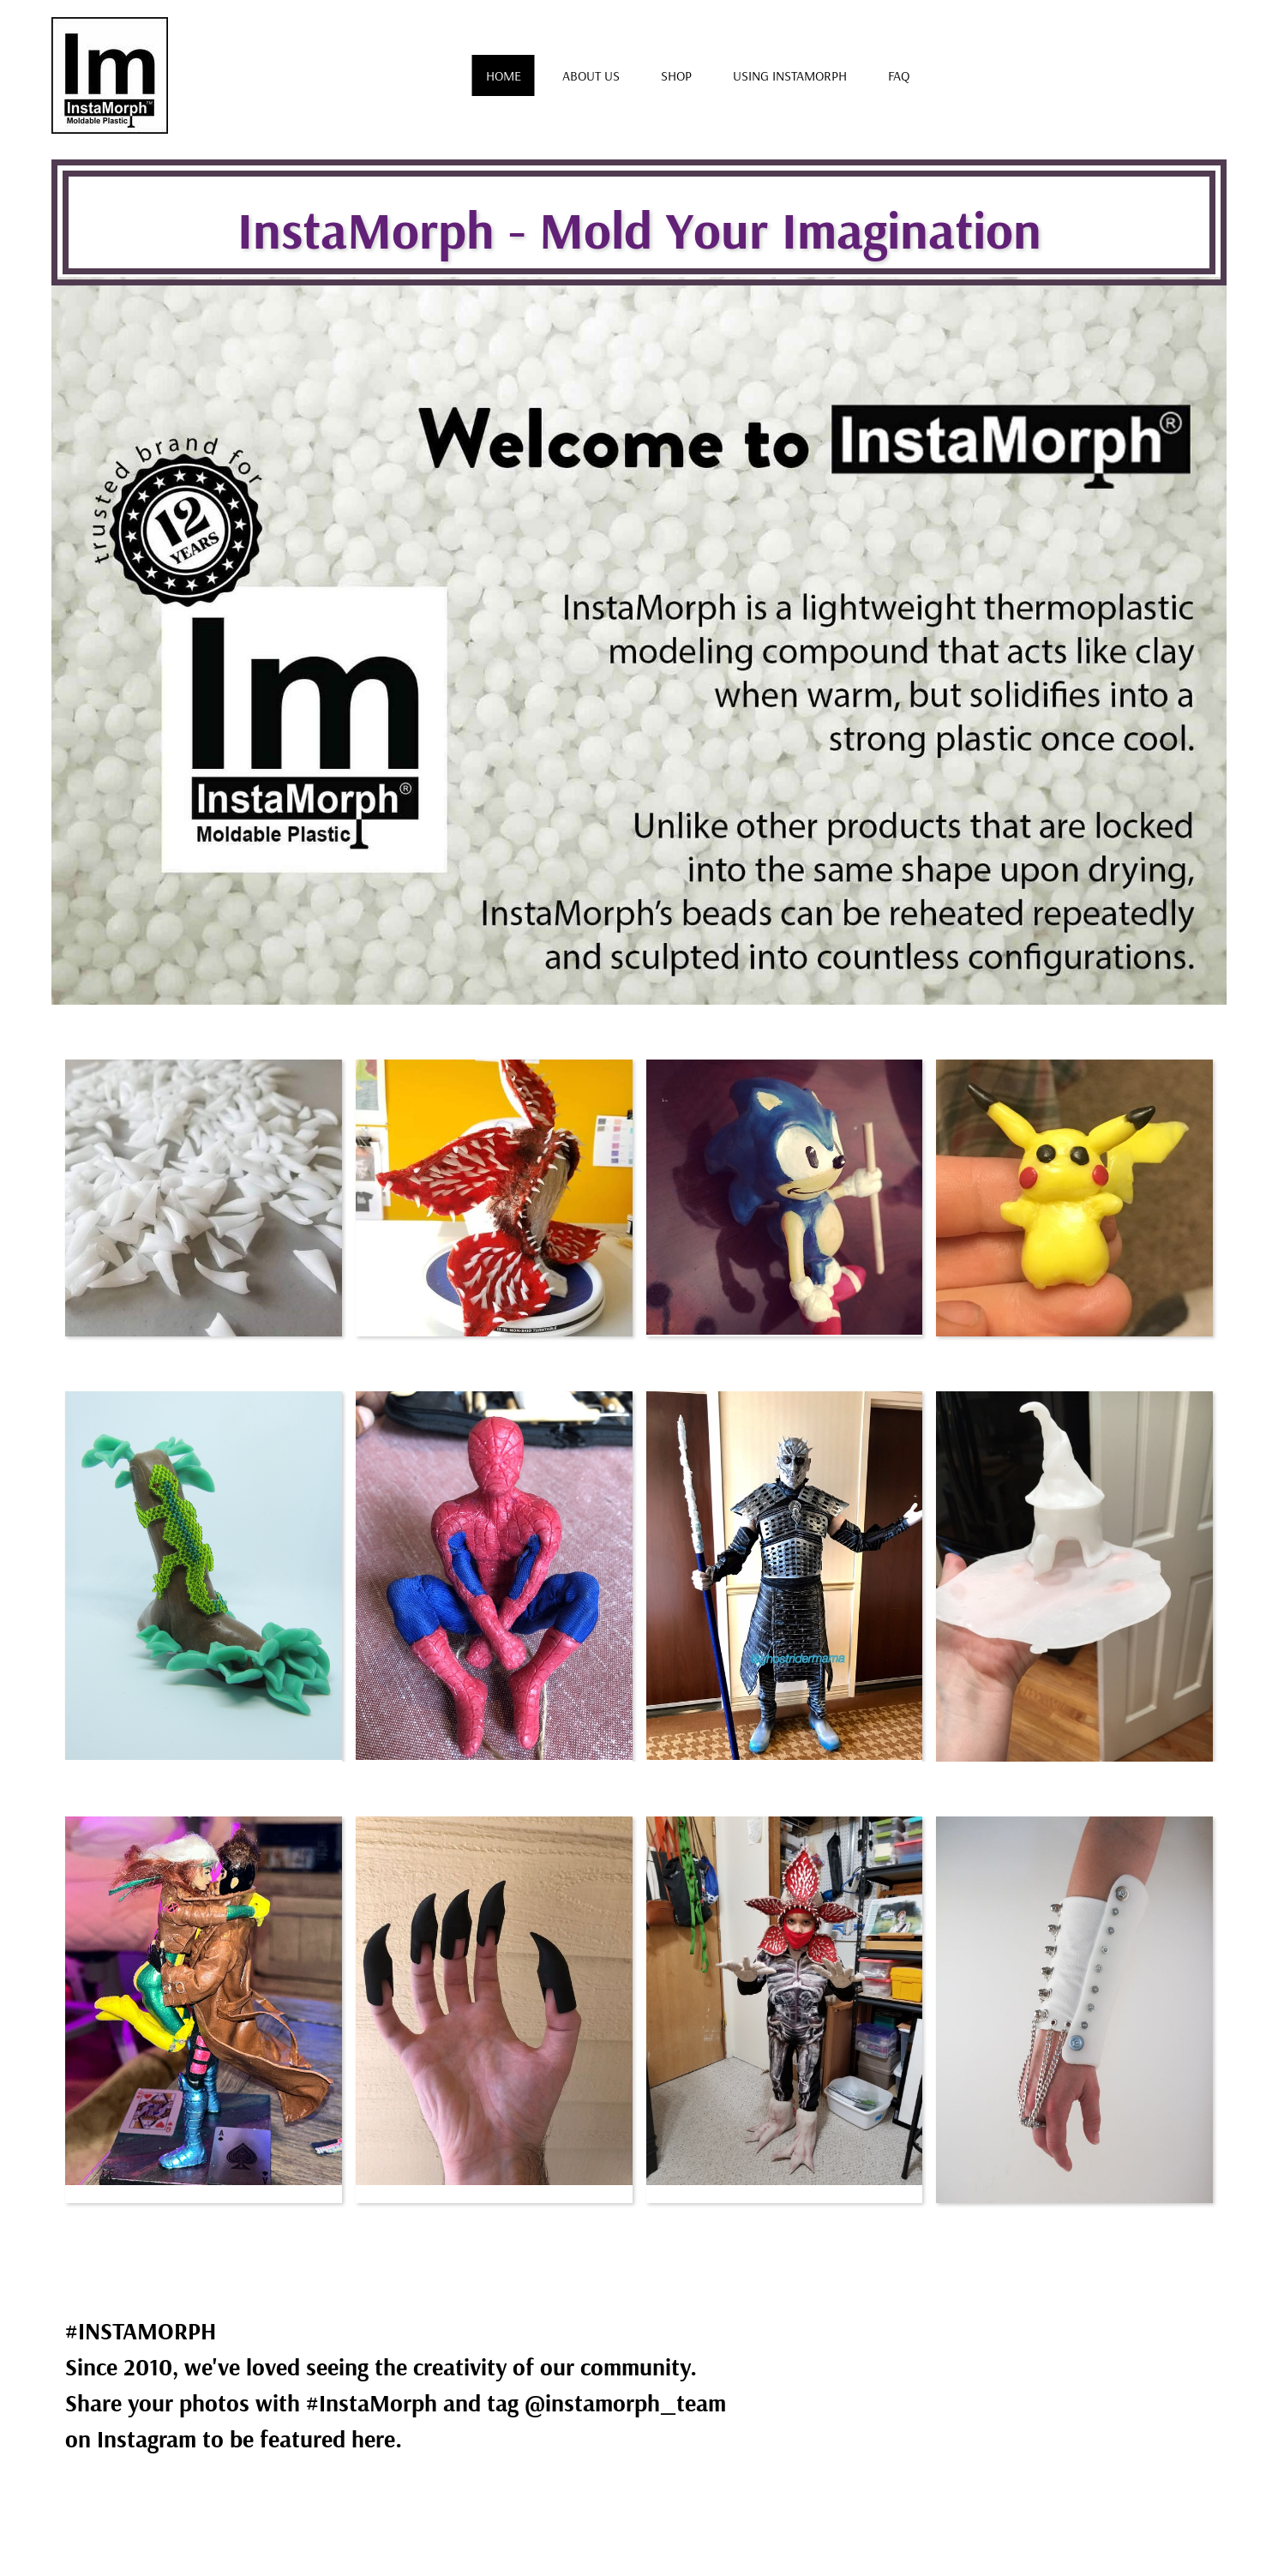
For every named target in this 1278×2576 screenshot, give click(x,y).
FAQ (898, 75)
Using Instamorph (790, 75)
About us (591, 75)
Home (503, 75)
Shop (676, 75)
